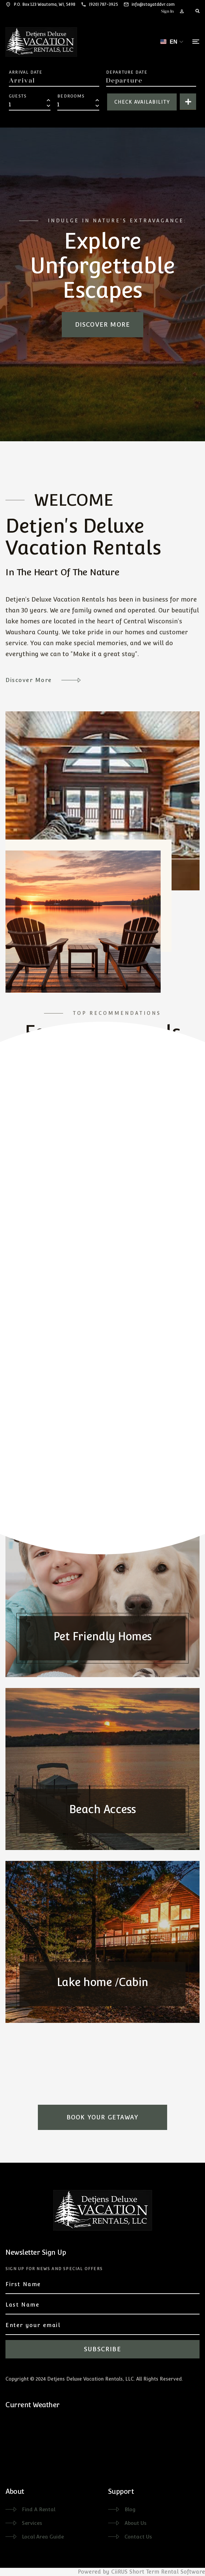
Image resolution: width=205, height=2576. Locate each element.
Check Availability (142, 102)
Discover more (102, 324)
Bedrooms (71, 96)
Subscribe (102, 2349)
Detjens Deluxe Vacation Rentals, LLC (90, 2379)
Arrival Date (25, 72)
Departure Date (127, 72)
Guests (18, 96)
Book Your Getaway (102, 2117)
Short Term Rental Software (167, 2571)
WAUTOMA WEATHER (71, 2444)
